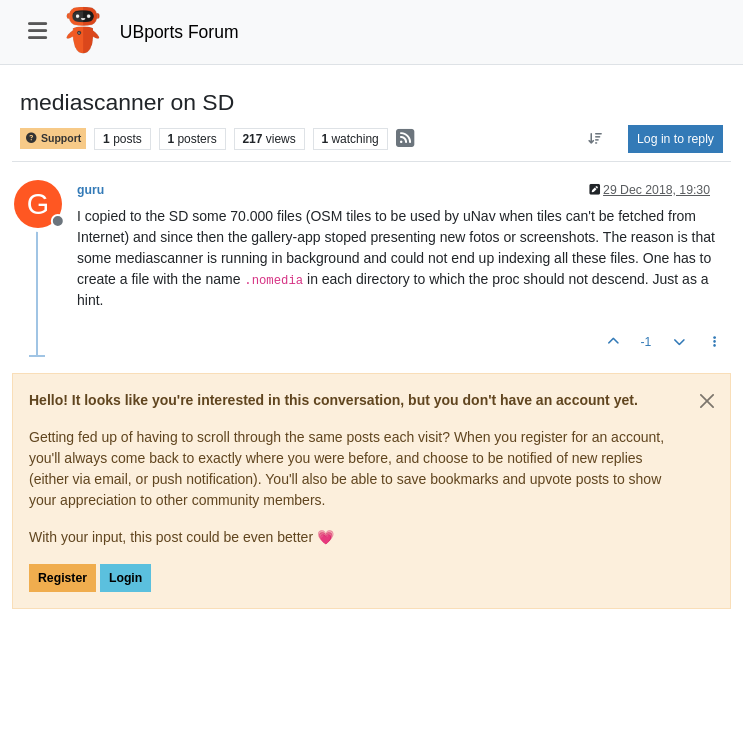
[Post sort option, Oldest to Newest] (595, 139)
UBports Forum (179, 32)
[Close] (707, 401)
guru (90, 190)
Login (125, 578)
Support (53, 138)
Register (62, 578)
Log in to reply (675, 139)
